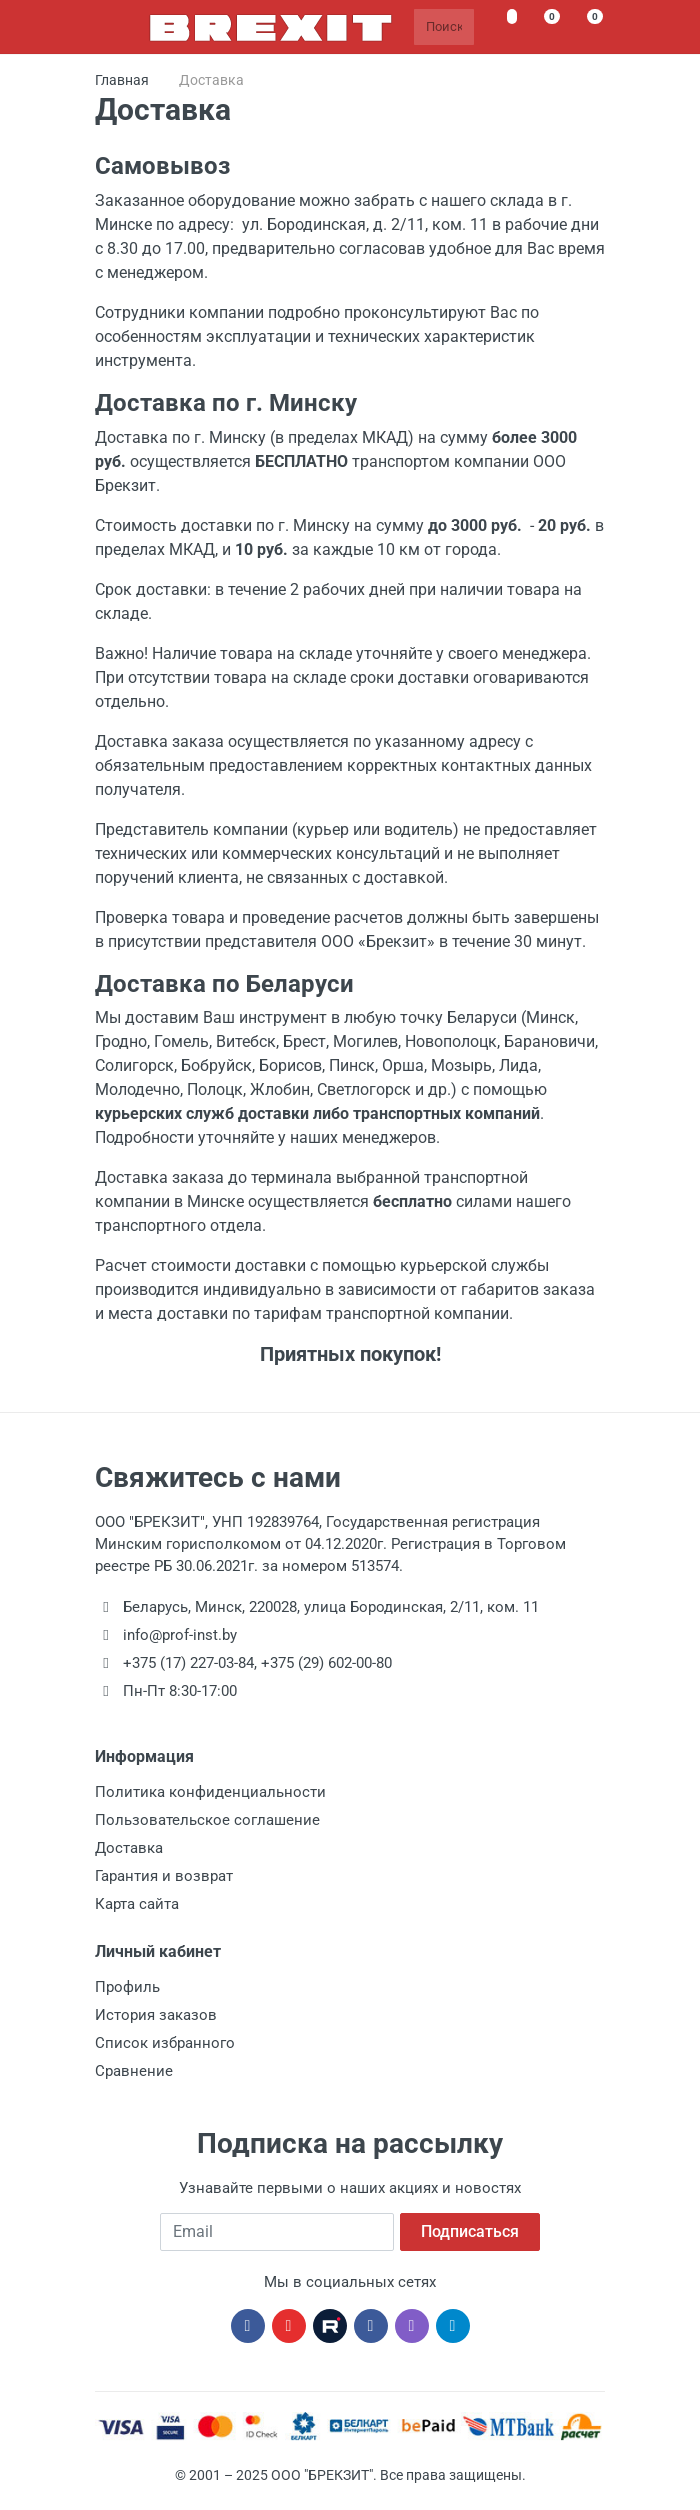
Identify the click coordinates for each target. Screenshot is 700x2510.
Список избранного (165, 2043)
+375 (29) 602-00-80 (326, 1663)
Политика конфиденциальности (210, 1792)
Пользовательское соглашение (207, 1820)
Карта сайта (137, 1904)
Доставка (129, 1848)
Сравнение (134, 2071)
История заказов (156, 2015)
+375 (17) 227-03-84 (188, 1663)
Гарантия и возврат (164, 1876)
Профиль (127, 1987)
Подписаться (470, 2231)
